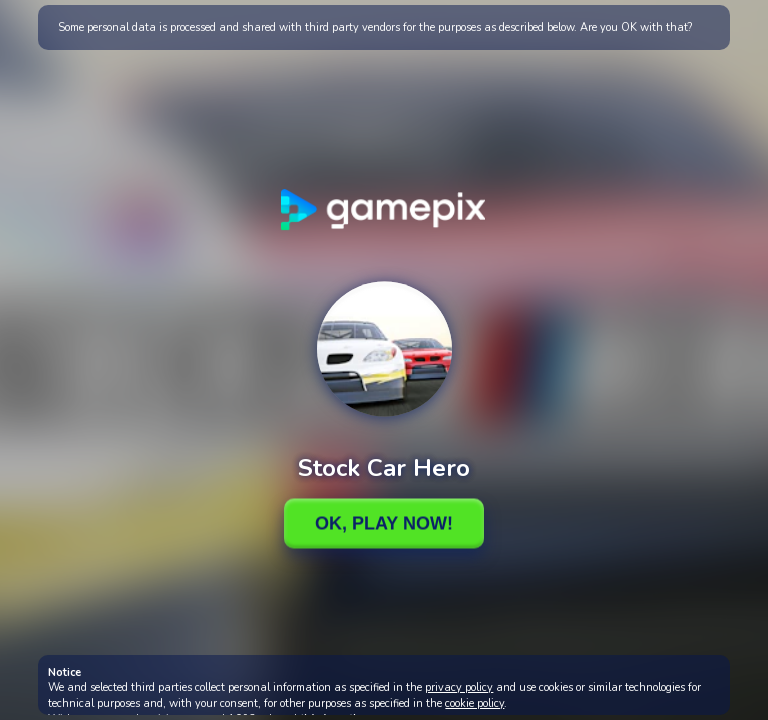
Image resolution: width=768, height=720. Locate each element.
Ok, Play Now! (384, 523)
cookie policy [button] (474, 703)
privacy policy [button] (459, 687)
